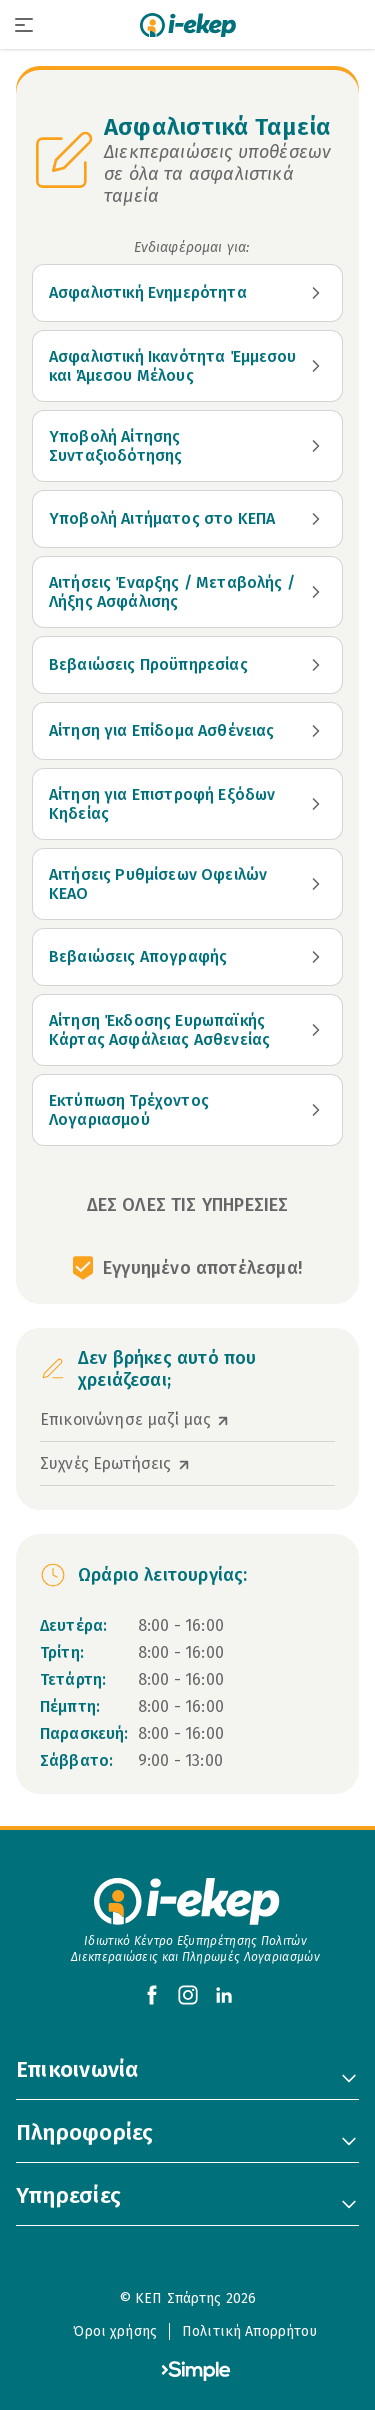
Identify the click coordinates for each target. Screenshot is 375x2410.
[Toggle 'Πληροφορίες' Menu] (349, 2141)
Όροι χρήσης (115, 2331)
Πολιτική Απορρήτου (250, 2331)
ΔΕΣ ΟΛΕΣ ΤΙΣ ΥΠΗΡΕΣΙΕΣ (188, 1205)
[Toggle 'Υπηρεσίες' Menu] (349, 2204)
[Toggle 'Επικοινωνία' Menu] (349, 2078)
